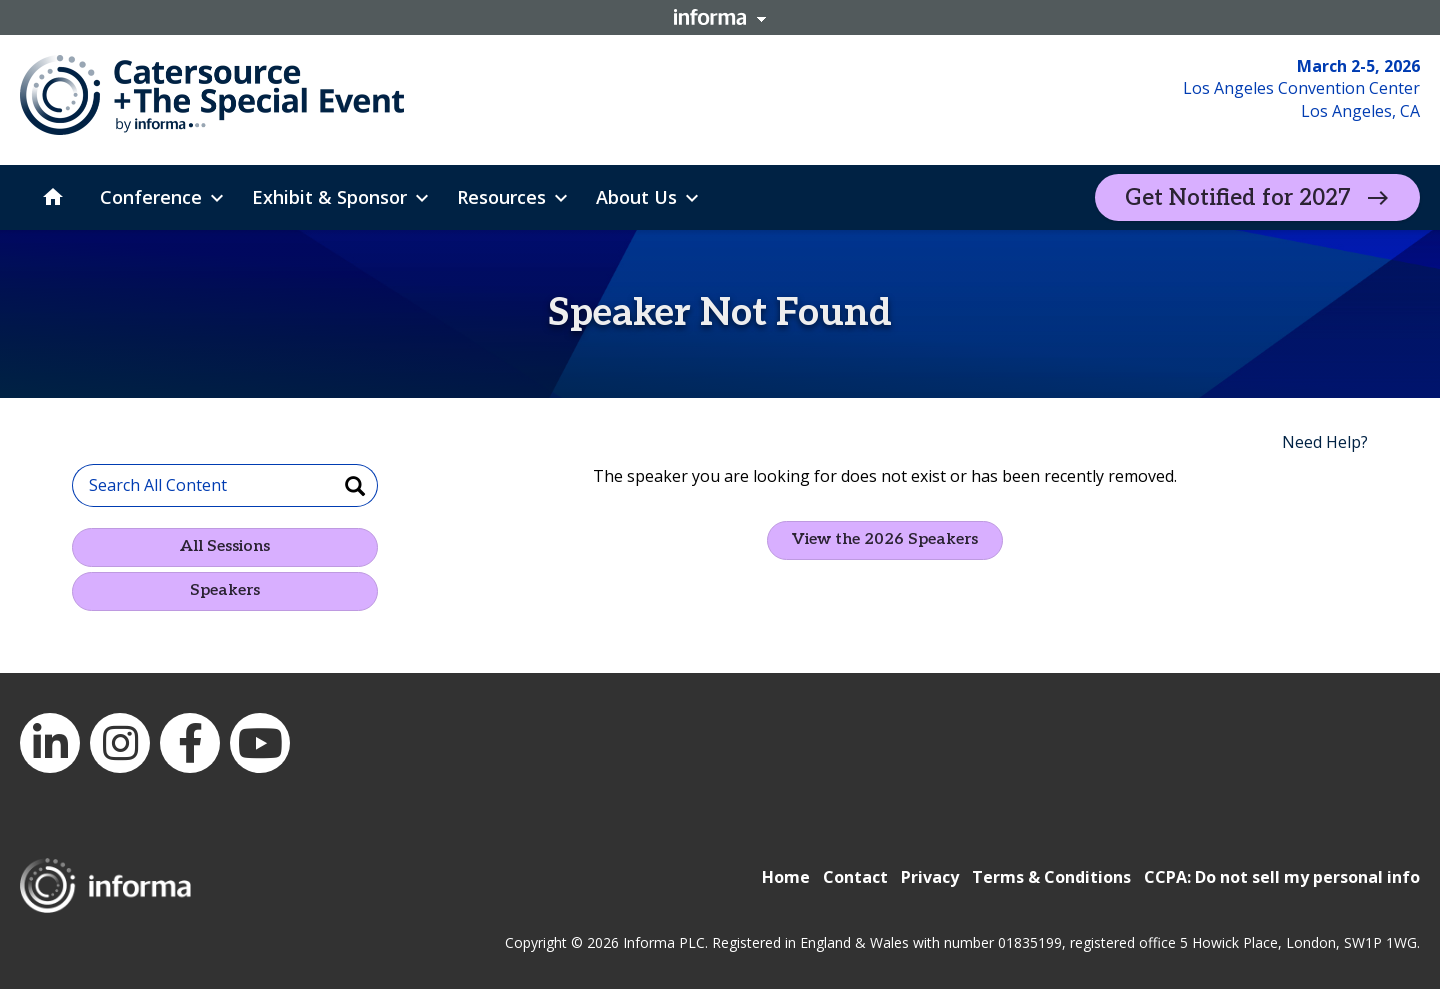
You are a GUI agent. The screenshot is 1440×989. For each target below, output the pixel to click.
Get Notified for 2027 (1238, 198)
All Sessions (225, 546)
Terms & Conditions (1051, 877)
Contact (855, 877)
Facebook (190, 743)
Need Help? (1325, 442)
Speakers (225, 590)
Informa (720, 17)
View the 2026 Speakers (885, 539)
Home (786, 877)
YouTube (260, 743)
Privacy (930, 877)
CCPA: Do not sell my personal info (1282, 877)
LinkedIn (50, 743)
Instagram (120, 743)
